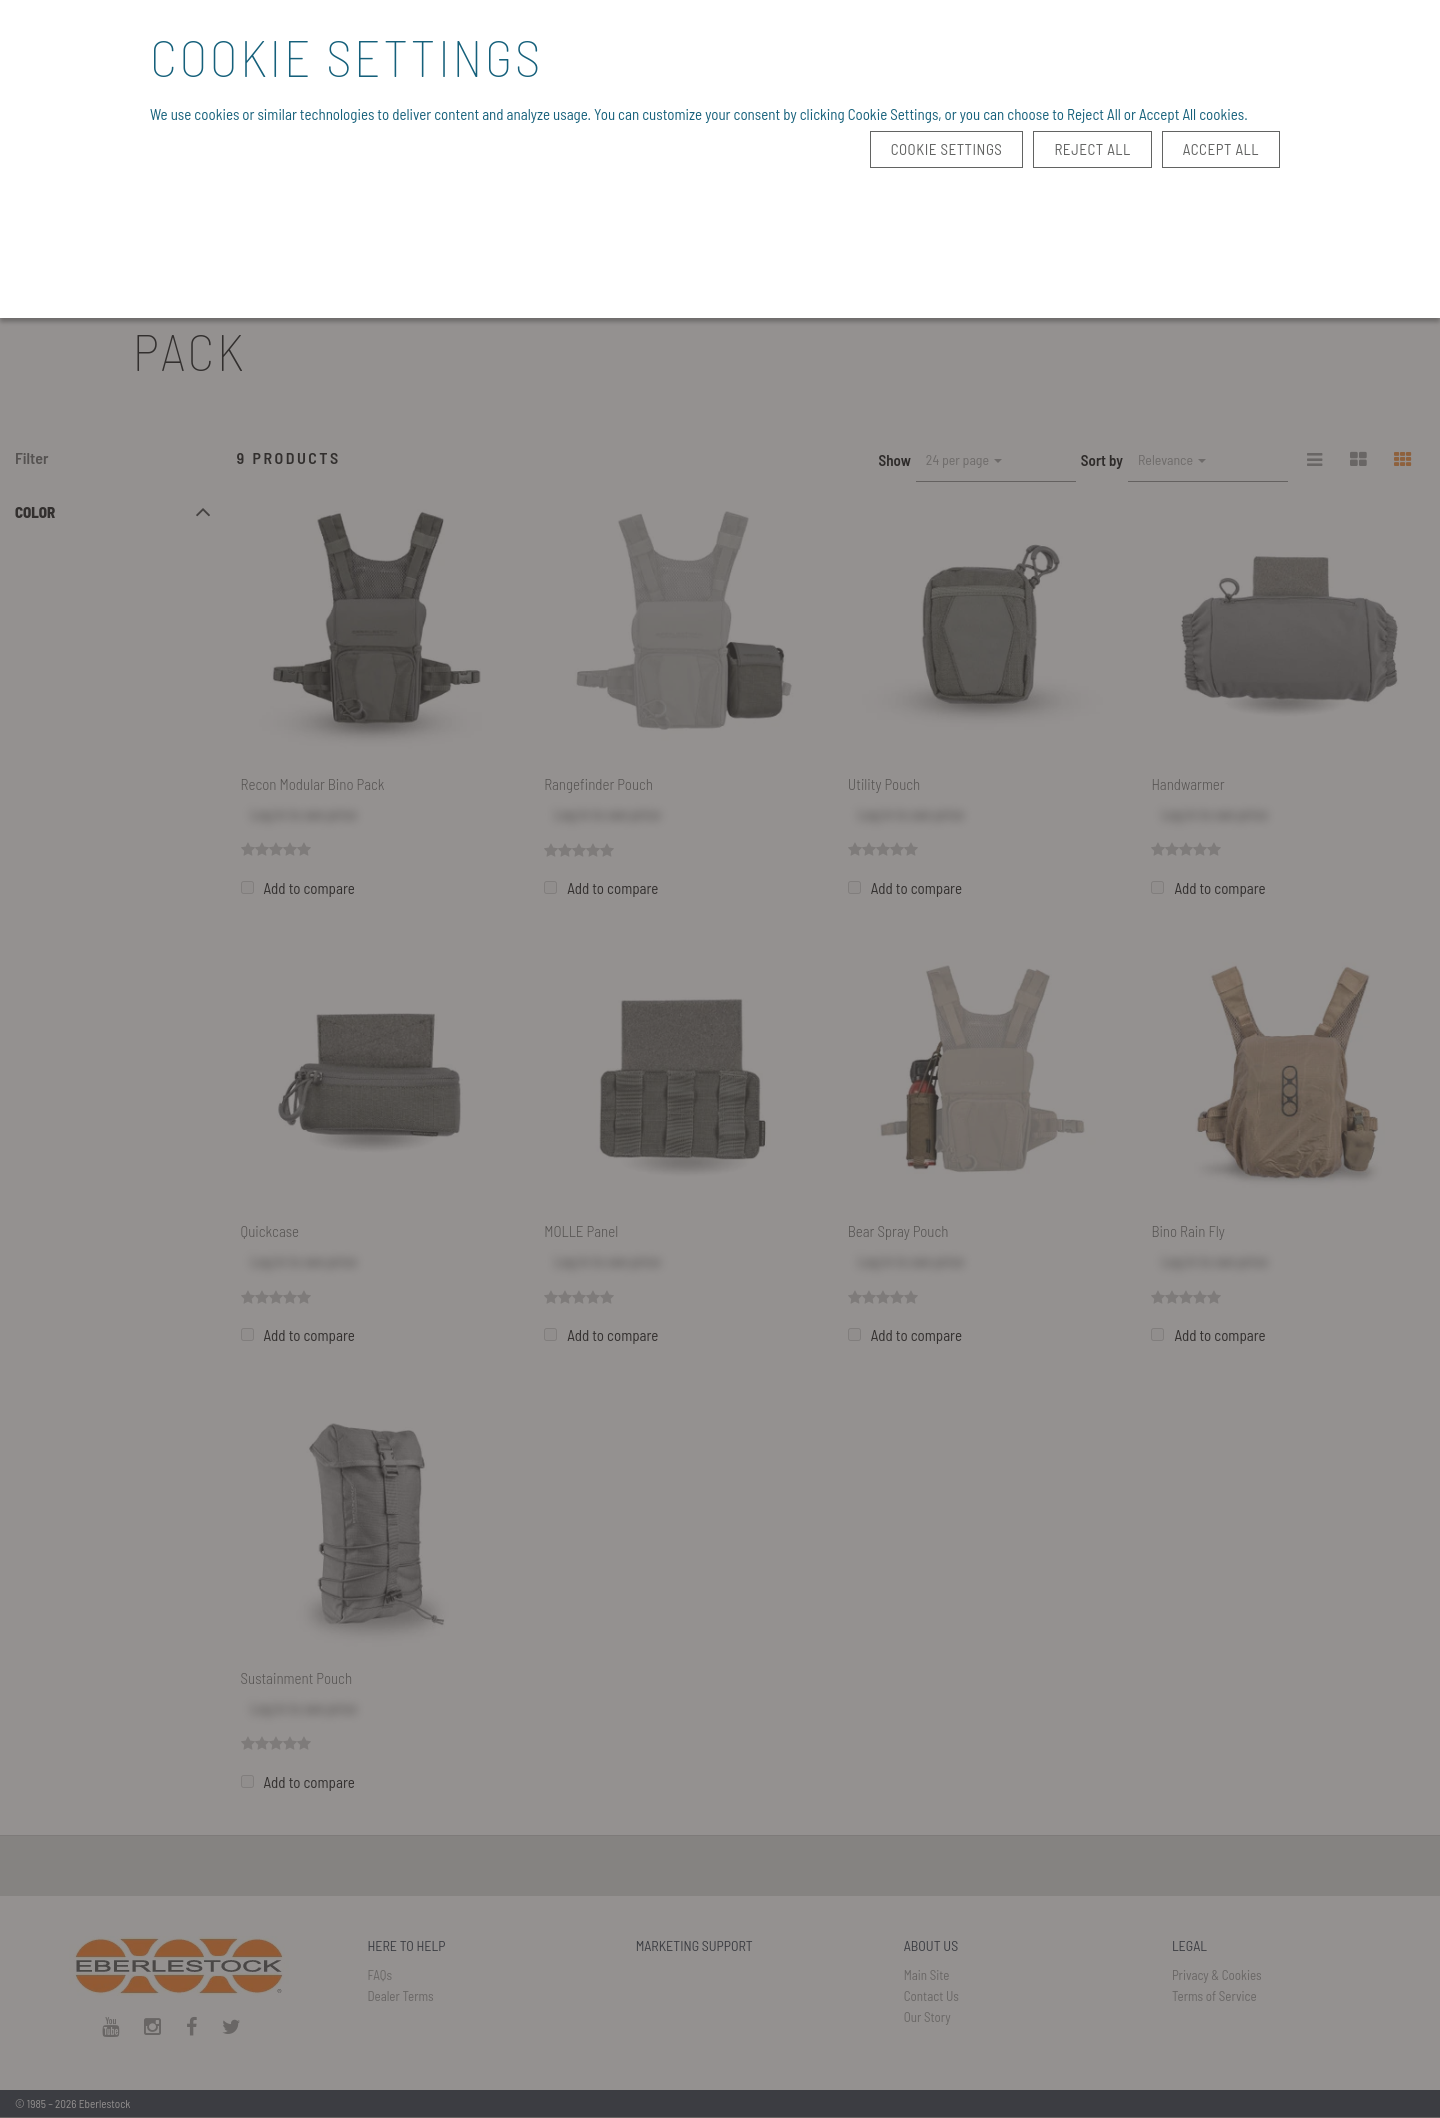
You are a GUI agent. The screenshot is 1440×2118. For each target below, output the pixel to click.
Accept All (1221, 149)
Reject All (1092, 149)
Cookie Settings (947, 149)
